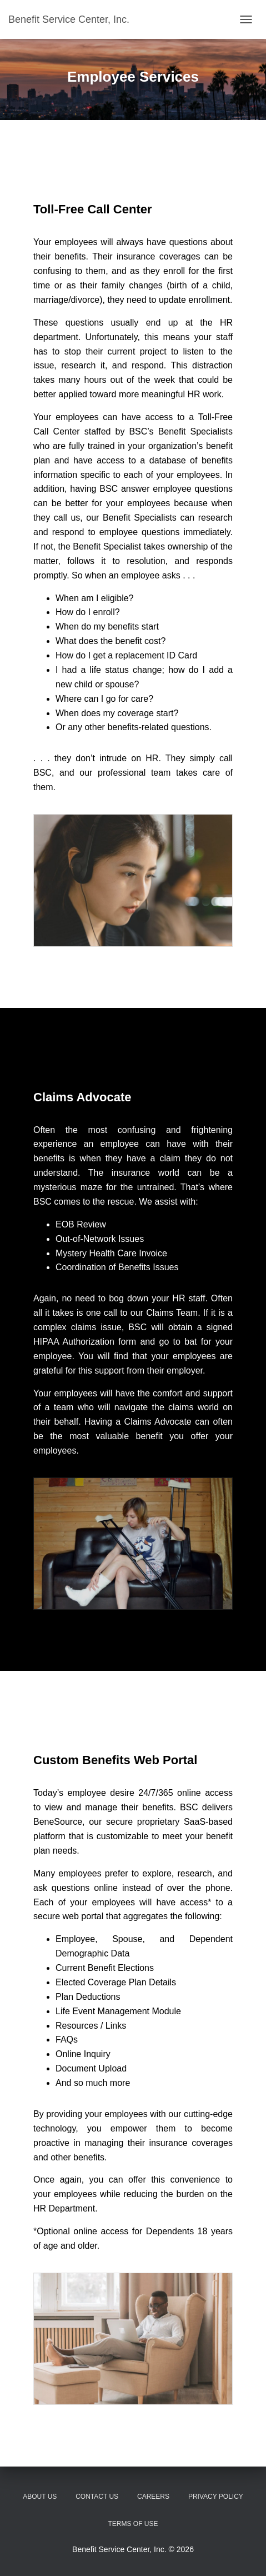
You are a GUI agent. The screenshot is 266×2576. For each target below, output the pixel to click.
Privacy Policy (215, 2496)
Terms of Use (133, 2524)
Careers (153, 2496)
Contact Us (97, 2496)
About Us (40, 2496)
